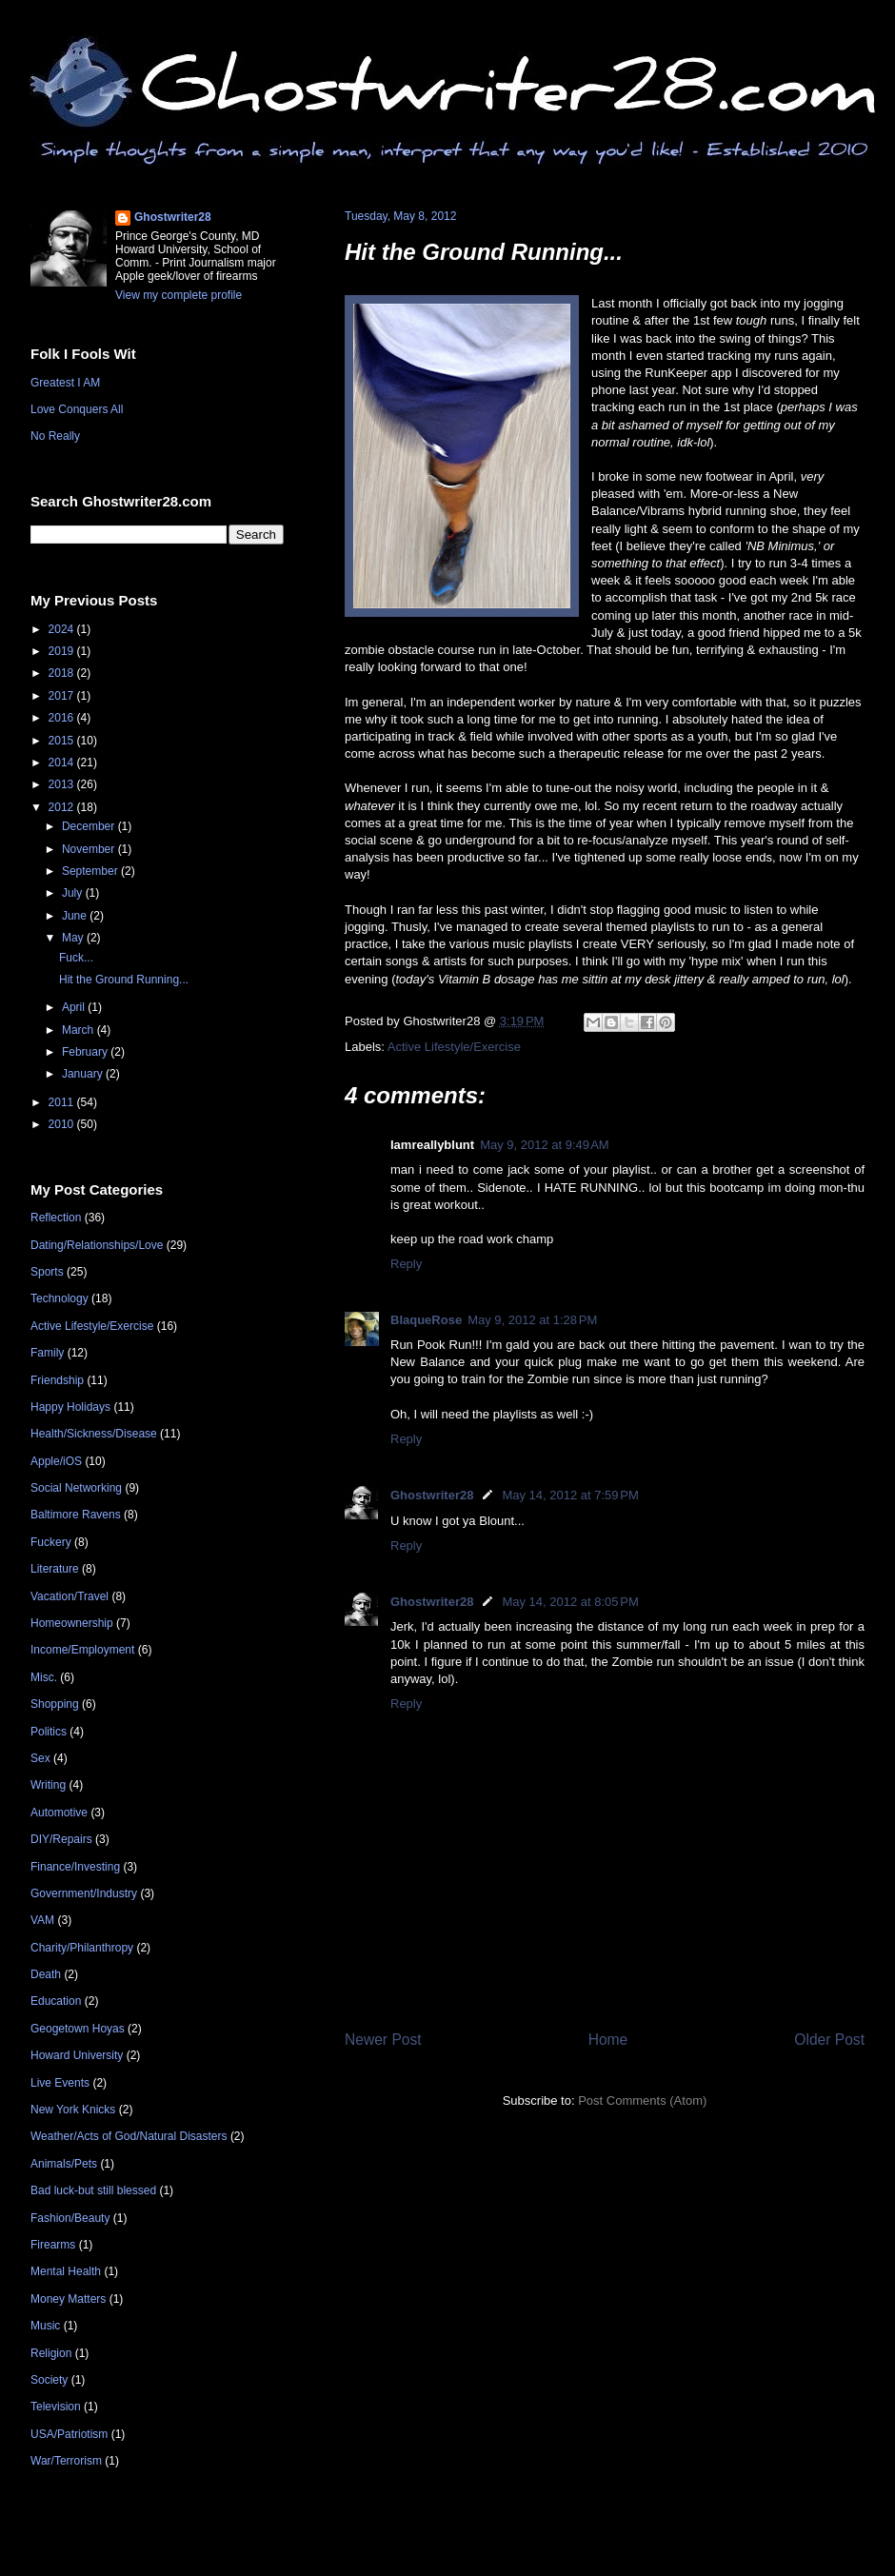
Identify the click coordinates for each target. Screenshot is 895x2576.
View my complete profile (178, 295)
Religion (50, 2353)
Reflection (55, 1217)
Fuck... (76, 957)
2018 (63, 673)
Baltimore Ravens (75, 1514)
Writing (48, 1785)
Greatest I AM (65, 382)
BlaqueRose (426, 1320)
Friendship (57, 1380)
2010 (63, 1124)
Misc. (43, 1677)
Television (55, 2406)
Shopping (54, 1704)
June (76, 915)
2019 (63, 651)
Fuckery (50, 1542)
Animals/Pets (63, 2163)
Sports (47, 1271)
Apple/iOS (56, 1461)
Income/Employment (82, 1649)
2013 (63, 784)
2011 (63, 1102)
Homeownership (71, 1623)
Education (55, 2001)
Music (45, 2325)
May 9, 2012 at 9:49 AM (544, 1145)
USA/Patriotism (69, 2434)
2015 (63, 740)
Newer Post (383, 2039)
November (90, 849)
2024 (63, 629)
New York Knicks (72, 2109)
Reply (406, 1264)
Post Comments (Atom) (642, 2100)
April (75, 1007)
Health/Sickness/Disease (93, 1433)
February (86, 1052)
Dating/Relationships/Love (96, 1245)
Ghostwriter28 (431, 1495)
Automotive (59, 1812)
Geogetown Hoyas (77, 2028)
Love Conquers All (76, 409)
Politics (48, 1731)
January (84, 1073)
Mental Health (65, 2271)
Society (49, 2380)
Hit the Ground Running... (484, 252)
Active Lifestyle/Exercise (454, 1047)
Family (47, 1352)
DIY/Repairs (61, 1839)
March (79, 1030)
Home (608, 2039)
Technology (59, 1298)
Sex (40, 1758)
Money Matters (68, 2299)
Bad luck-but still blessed (93, 2190)
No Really (55, 436)
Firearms (52, 2244)
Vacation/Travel (69, 1596)
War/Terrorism (66, 2460)
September (91, 871)
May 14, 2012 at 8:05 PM (570, 1602)
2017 (63, 696)
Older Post (829, 2039)
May (74, 937)
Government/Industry (83, 1893)
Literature (54, 1568)
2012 (63, 807)
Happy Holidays (70, 1407)
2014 (63, 762)
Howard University (76, 2055)
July (74, 893)
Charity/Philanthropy (81, 1947)
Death (45, 1974)
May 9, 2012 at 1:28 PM (532, 1320)
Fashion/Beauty (69, 2218)
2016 (63, 717)
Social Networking (76, 1488)
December (90, 826)
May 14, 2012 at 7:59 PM (570, 1495)
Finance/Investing (75, 1866)
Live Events (60, 2083)
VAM (42, 1920)
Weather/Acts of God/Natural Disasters (129, 2136)
